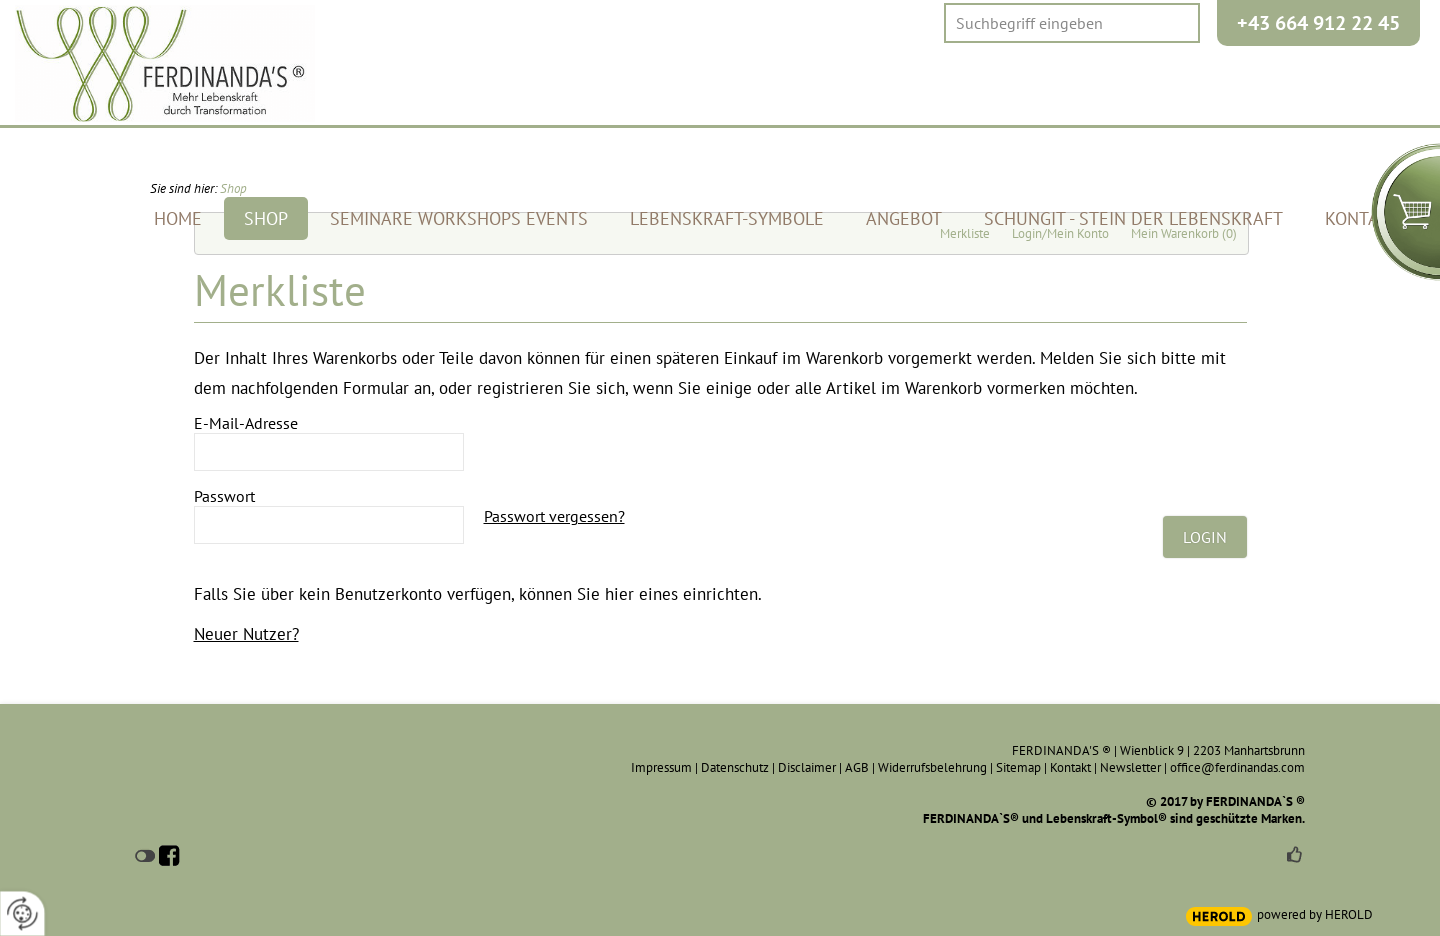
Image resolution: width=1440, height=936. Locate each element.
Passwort (224, 496)
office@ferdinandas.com (1237, 767)
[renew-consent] (22, 913)
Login (1205, 537)
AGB (857, 767)
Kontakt (1070, 767)
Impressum (661, 767)
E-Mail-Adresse (246, 423)
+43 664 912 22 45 (1318, 23)
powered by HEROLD (1315, 914)
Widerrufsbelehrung (932, 767)
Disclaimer (807, 767)
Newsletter (1130, 767)
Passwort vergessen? (554, 516)
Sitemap (1018, 767)
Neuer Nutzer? (246, 634)
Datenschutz (735, 767)
